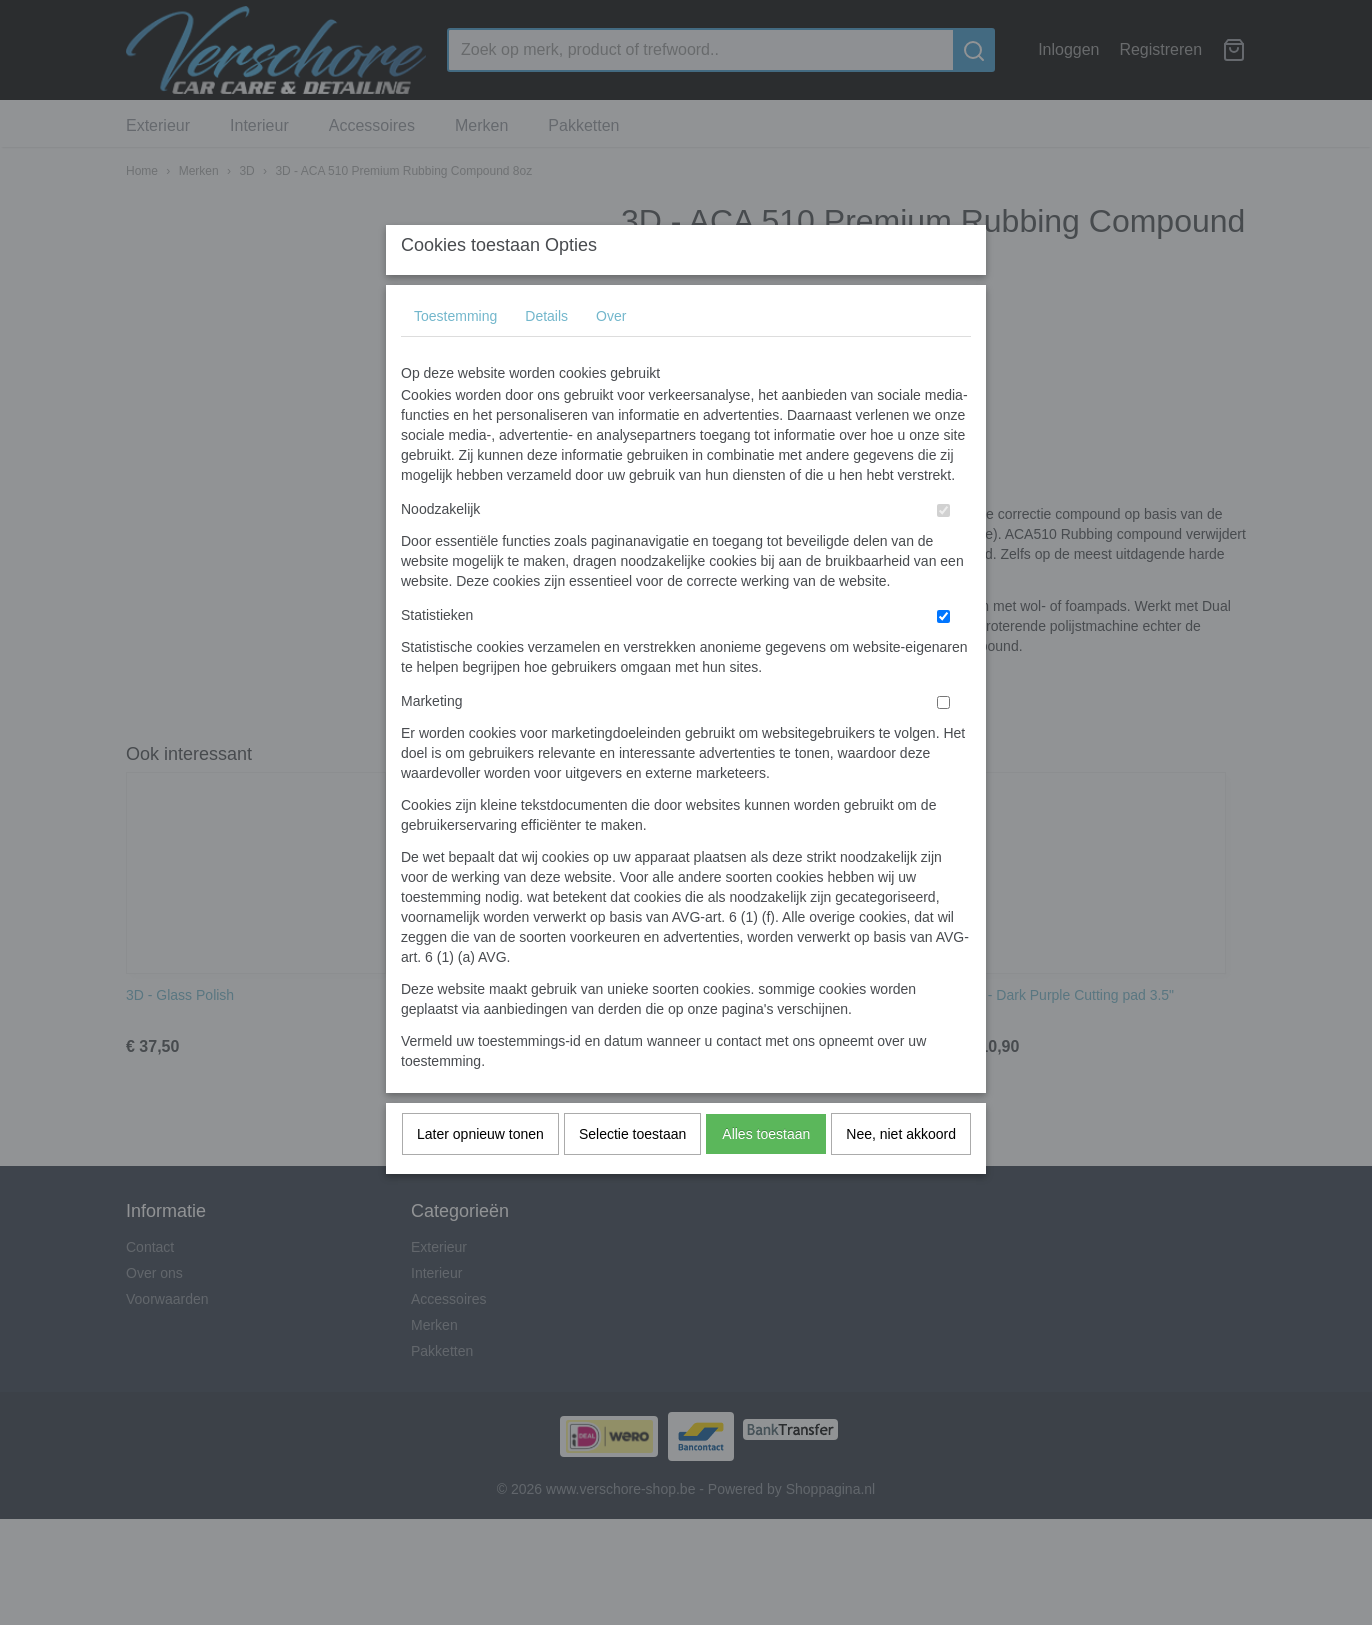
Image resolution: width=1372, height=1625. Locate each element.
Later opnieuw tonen (480, 1174)
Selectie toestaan (632, 1174)
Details (546, 356)
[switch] (943, 550)
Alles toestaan (766, 1174)
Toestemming (455, 356)
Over (611, 356)
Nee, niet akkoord (901, 1174)
